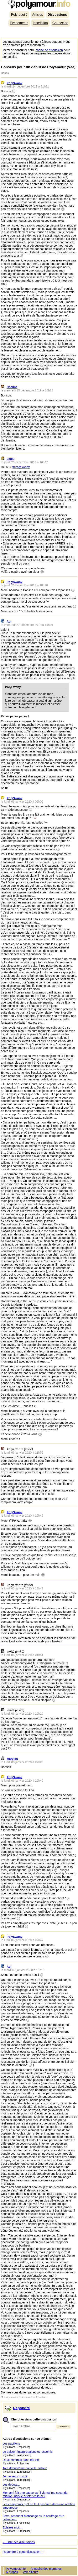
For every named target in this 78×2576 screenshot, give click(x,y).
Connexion (60, 23)
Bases (5, 73)
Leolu (11, 459)
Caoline (12, 387)
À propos (12, 2572)
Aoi (9, 621)
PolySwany (14, 83)
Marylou (12, 1758)
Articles (37, 14)
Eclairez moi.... (12, 2527)
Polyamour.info (39, 4)
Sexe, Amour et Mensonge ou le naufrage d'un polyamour (33, 2517)
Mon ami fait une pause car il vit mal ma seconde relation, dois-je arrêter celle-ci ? (35, 2494)
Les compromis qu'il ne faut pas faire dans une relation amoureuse (39, 2506)
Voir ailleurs (30, 2572)
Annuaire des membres (46, 2568)
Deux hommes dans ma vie (21, 2459)
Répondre (21, 2408)
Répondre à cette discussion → (23, 2551)
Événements (19, 23)
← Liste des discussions (19, 2542)
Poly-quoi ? (19, 14)
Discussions (57, 14)
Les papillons (11, 2443)
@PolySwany (21, 467)
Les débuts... (11, 2484)
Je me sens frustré (15, 2476)
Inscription (40, 23)
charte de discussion (49, 50)
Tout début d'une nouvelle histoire (25, 2468)
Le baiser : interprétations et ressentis (28, 2451)
